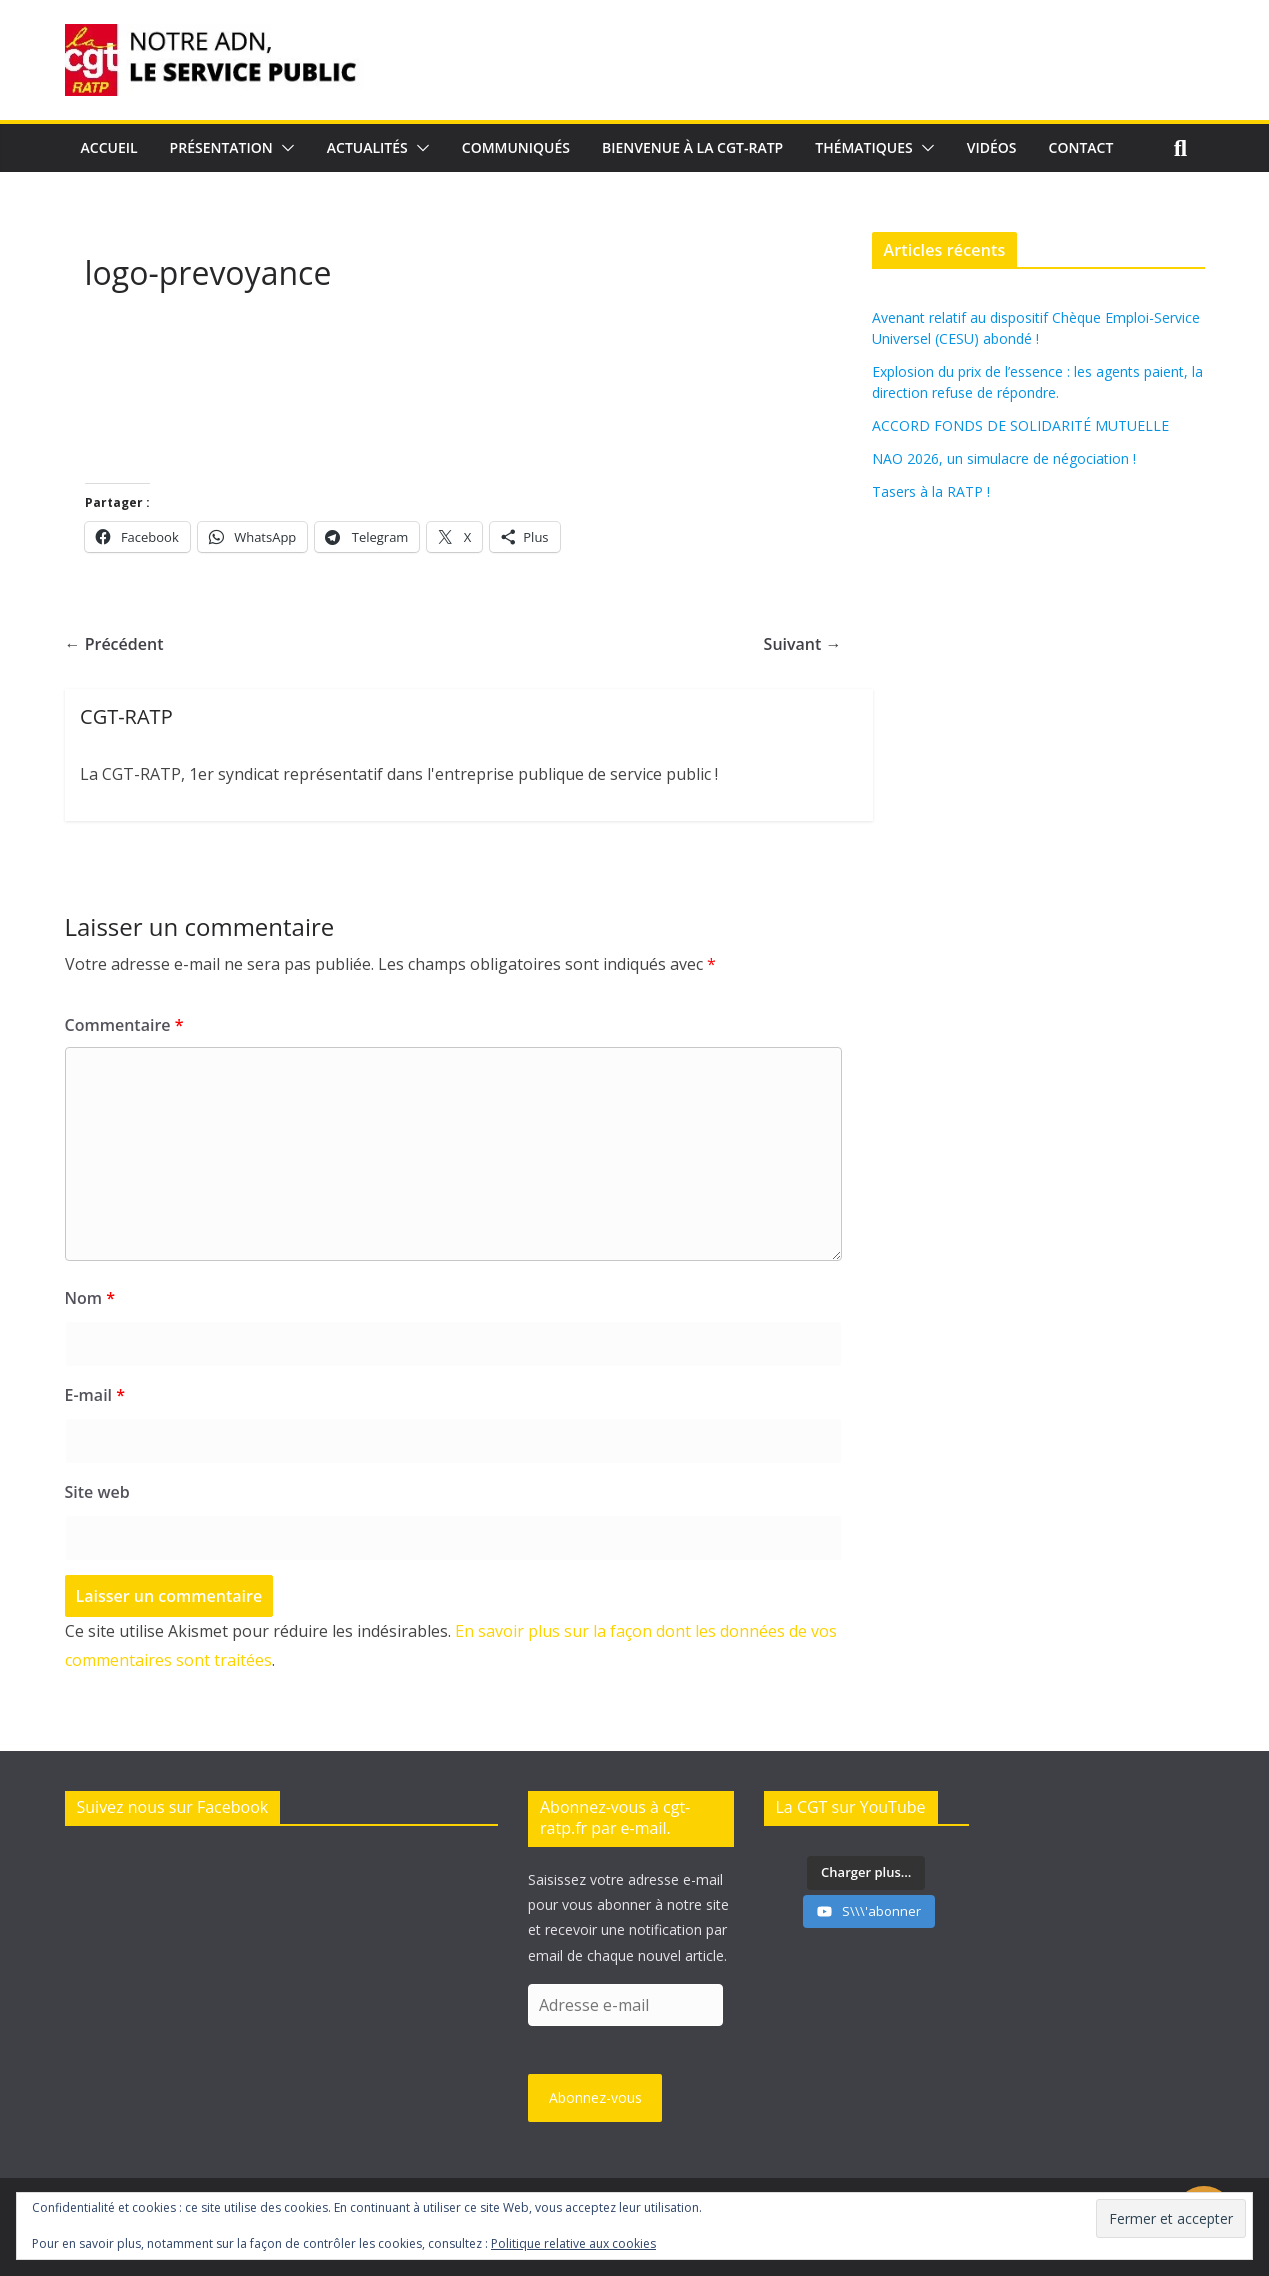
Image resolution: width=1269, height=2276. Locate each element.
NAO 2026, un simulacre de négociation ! (1004, 458)
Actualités (367, 147)
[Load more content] (866, 1873)
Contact (1081, 147)
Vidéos (992, 147)
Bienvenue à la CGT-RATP (692, 147)
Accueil (109, 147)
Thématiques (864, 147)
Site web (97, 1492)
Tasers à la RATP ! (931, 491)
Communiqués (516, 147)
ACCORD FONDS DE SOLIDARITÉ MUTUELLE (1020, 425)
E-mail (95, 1395)
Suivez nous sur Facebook (173, 1807)
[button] (284, 148)
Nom (90, 1298)
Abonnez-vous (595, 2097)
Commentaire (124, 1025)
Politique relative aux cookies (573, 2243)
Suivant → (803, 644)
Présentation (221, 147)
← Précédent (114, 644)
